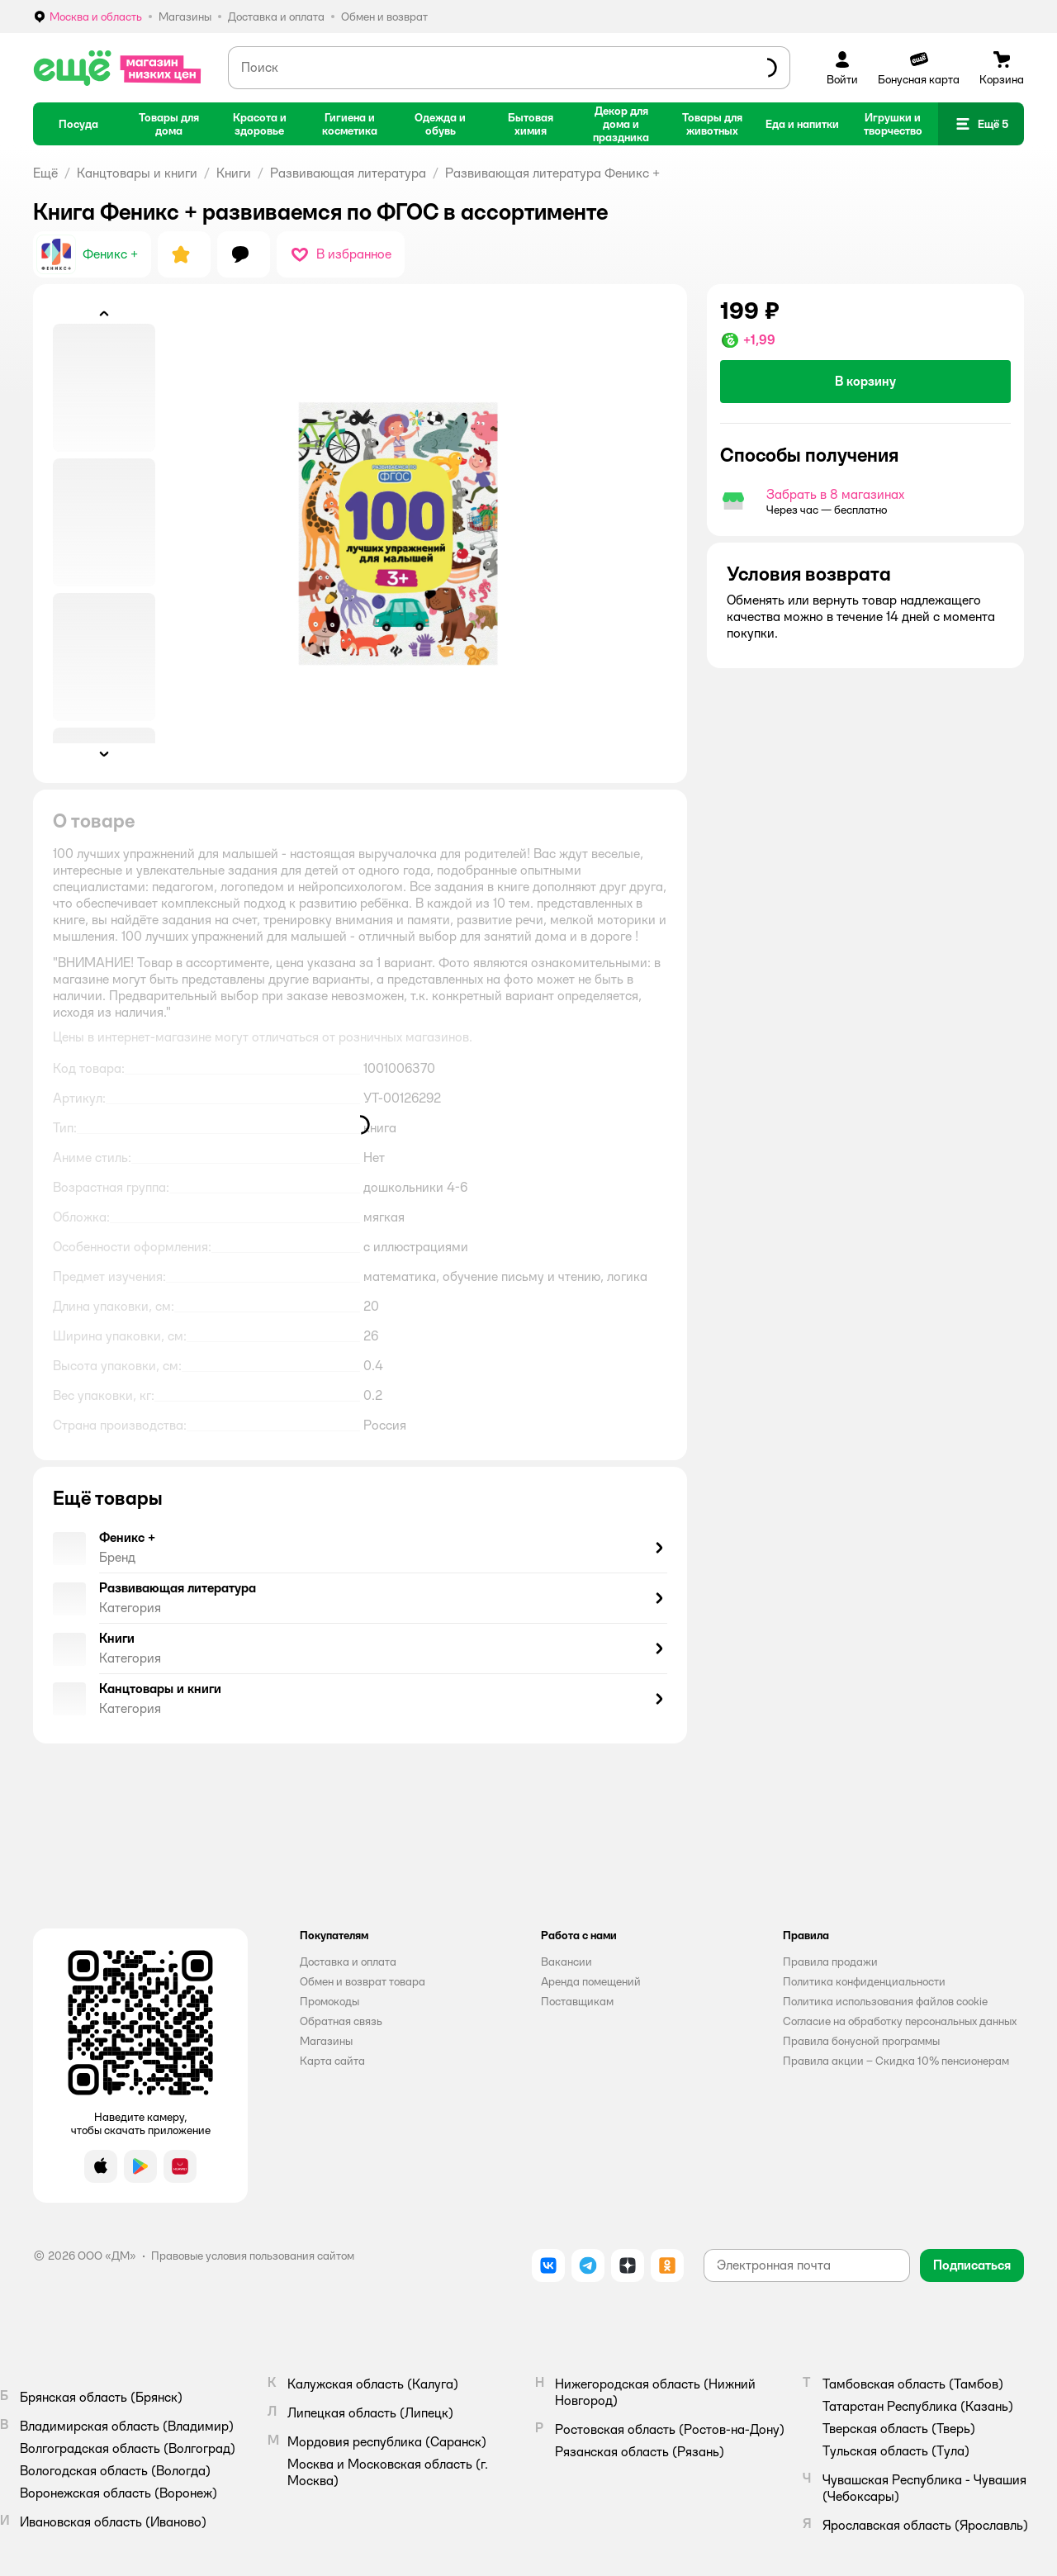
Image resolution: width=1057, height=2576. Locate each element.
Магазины (326, 2040)
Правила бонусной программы (861, 2040)
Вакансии (566, 1961)
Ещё (45, 173)
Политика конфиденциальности (864, 1981)
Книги (233, 173)
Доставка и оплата (348, 1961)
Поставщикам (577, 2001)
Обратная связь (341, 2021)
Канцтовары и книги (137, 173)
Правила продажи (830, 1961)
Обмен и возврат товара (362, 1981)
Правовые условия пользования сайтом (252, 2255)
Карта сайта (332, 2060)
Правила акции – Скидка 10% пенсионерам (896, 2060)
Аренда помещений (591, 1981)
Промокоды (329, 2001)
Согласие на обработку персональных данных (900, 2021)
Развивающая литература (348, 173)
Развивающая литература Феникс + (552, 173)
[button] (981, 123)
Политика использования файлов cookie (885, 2001)
